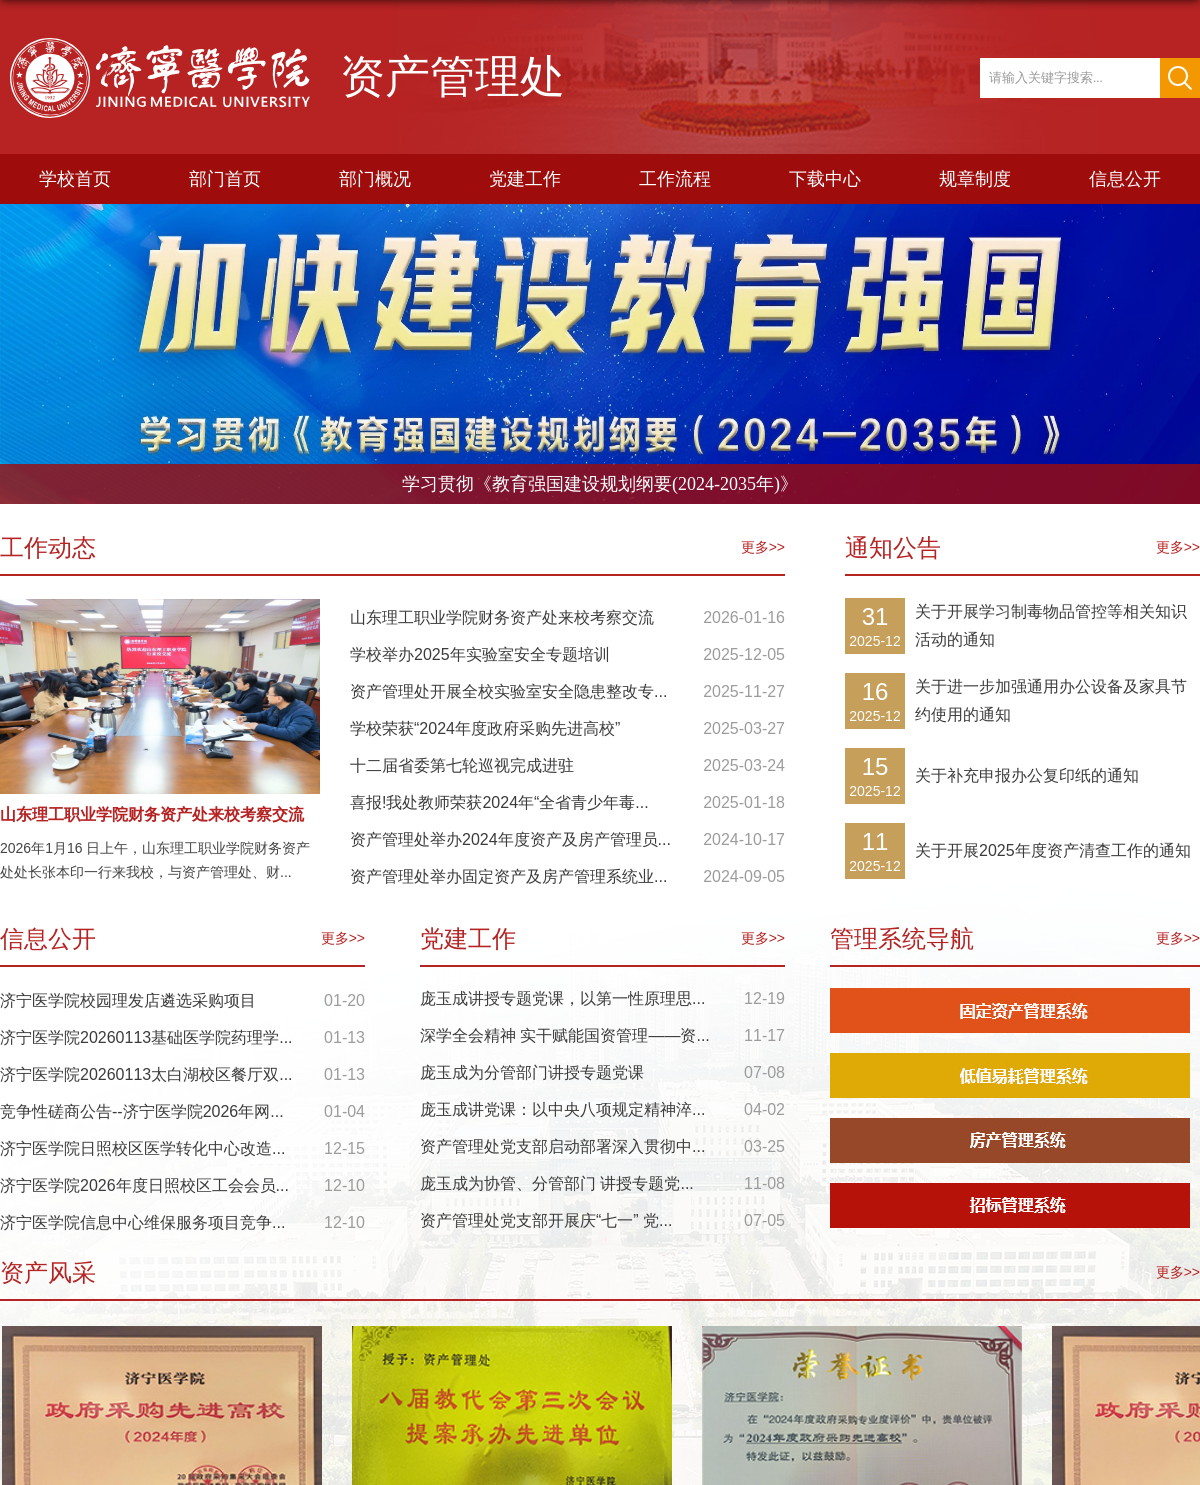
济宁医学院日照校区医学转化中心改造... (142, 1148)
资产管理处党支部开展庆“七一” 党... (546, 1220)
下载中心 (825, 179)
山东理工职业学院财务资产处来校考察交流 (152, 814)
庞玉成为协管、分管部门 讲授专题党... (557, 1183)
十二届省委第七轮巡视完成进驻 (462, 765)
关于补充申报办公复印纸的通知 (1027, 775)
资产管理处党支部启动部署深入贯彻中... (562, 1146)
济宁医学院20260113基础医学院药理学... (146, 1037)
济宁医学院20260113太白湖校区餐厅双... (146, 1074)
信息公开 (1125, 179)
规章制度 (975, 179)
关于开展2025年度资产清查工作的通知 (1053, 850)
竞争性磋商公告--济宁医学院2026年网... (142, 1111)
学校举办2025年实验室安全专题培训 (480, 654)
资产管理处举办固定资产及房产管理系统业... (508, 876)
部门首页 (225, 179)
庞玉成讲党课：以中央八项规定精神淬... (562, 1109)
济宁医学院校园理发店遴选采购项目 (128, 1000)
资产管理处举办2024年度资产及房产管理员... (510, 839)
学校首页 (75, 179)
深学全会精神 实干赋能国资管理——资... (565, 1035)
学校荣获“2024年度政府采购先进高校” (485, 728)
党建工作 (525, 179)
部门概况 (375, 179)
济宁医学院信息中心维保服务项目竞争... (142, 1222)
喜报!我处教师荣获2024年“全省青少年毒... (499, 802)
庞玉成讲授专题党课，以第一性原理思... (562, 998)
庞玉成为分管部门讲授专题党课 (532, 1072)
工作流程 (675, 179)
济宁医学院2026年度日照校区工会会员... (144, 1185)
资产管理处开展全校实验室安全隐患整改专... (508, 691)
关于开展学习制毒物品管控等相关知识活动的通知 (1051, 625)
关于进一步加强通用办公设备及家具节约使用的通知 (1051, 700)
